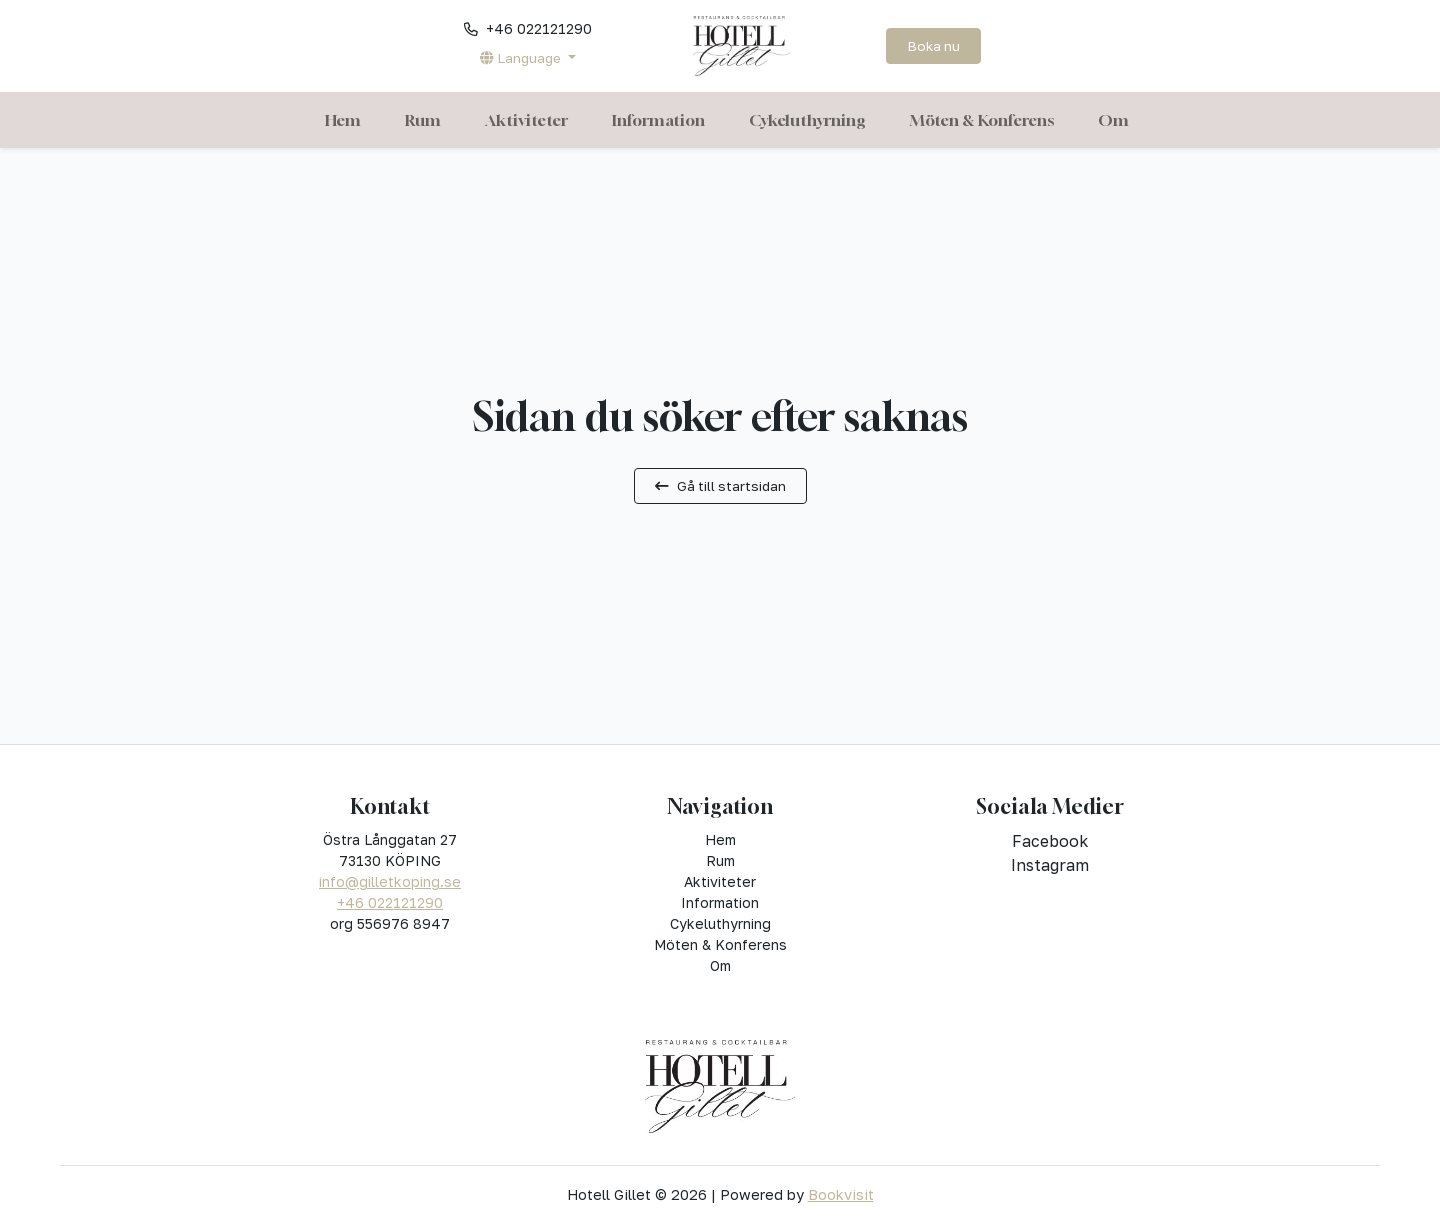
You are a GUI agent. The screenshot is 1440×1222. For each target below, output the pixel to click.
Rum (423, 120)
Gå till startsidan (720, 486)
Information (658, 120)
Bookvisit (841, 1194)
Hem (343, 120)
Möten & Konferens (982, 120)
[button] (527, 58)
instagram (1050, 865)
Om (1113, 120)
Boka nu (933, 46)
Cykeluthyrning (807, 120)
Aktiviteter (526, 120)
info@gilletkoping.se (390, 881)
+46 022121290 (390, 902)
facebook (1050, 841)
